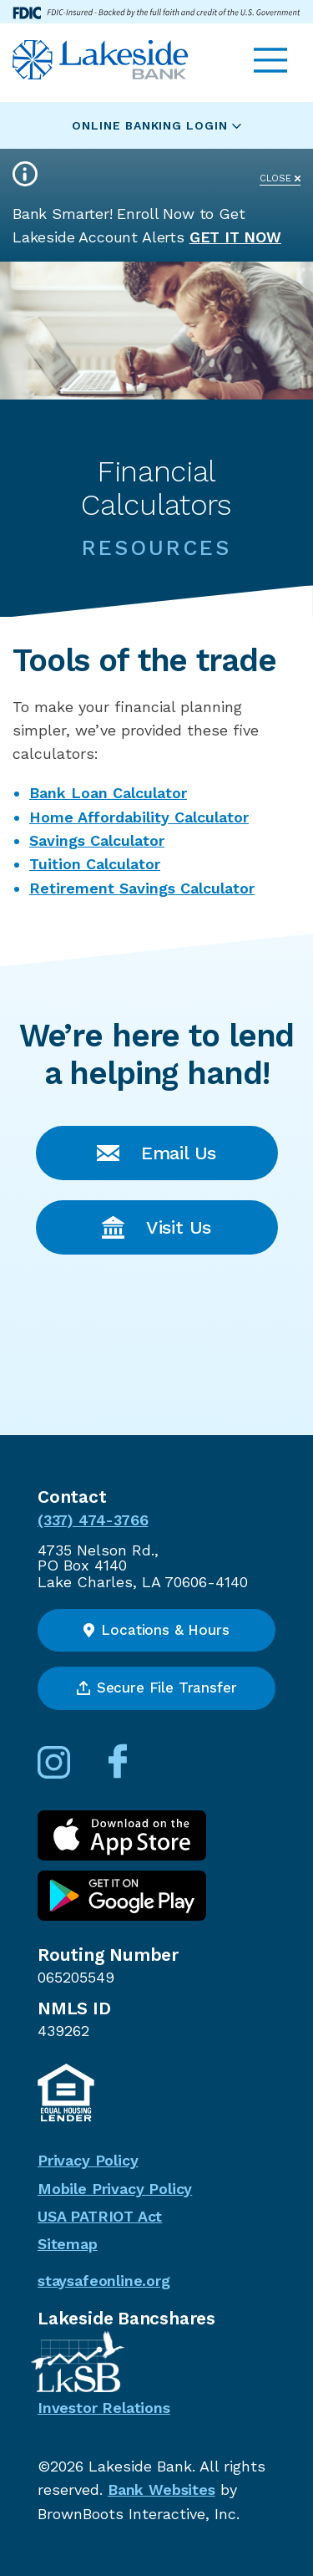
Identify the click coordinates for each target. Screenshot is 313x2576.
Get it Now (235, 237)
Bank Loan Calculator (108, 793)
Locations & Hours (156, 1629)
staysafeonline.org (104, 2280)
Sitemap (68, 2244)
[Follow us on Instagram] (70, 1773)
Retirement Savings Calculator (142, 888)
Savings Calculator (96, 840)
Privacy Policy (88, 2160)
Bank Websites (161, 2489)
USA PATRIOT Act (100, 2216)
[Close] (280, 173)
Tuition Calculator (94, 864)
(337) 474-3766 (93, 1520)
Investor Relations (104, 2407)
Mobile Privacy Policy (115, 2188)
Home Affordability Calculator (139, 817)
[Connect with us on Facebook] (134, 1773)
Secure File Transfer (157, 1687)
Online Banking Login (156, 125)
